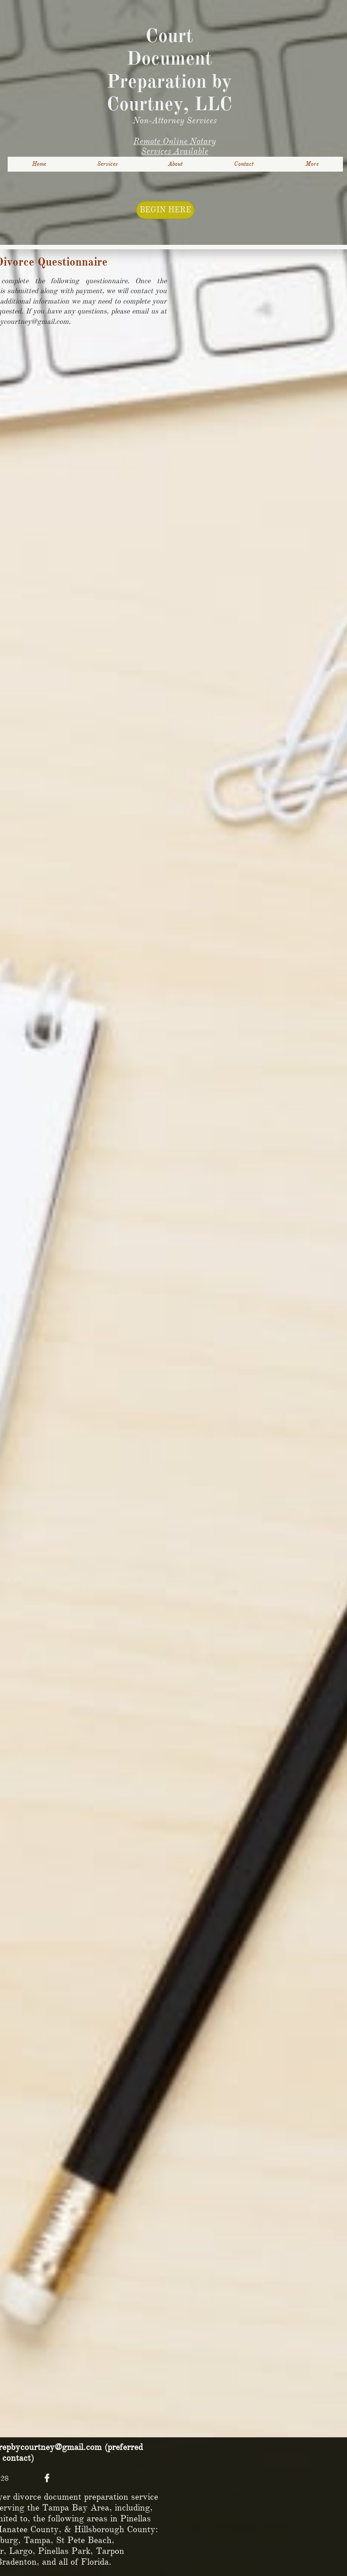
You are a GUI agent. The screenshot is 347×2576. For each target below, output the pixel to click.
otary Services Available (178, 146)
